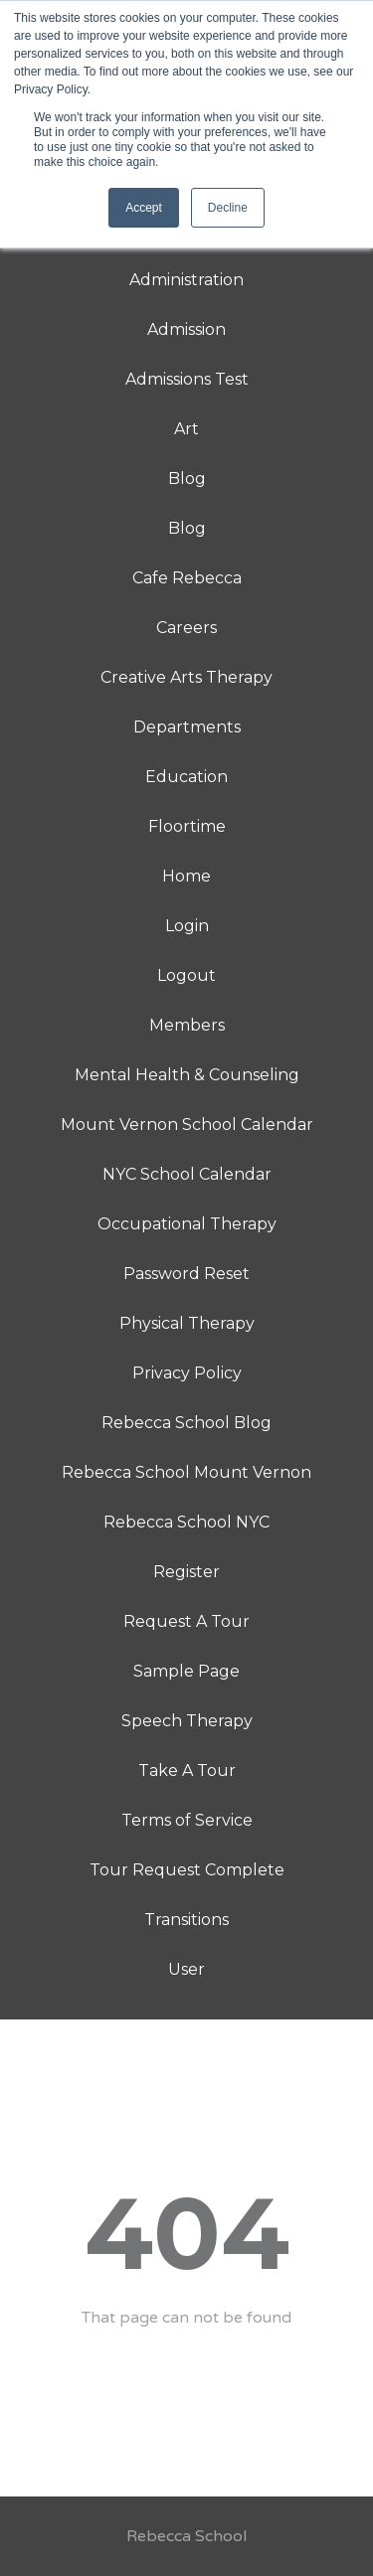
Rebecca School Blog (186, 1422)
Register (186, 1571)
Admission (186, 329)
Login (187, 925)
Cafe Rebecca (187, 577)
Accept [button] (143, 208)
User (186, 1969)
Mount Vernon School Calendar (187, 1124)
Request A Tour (186, 1621)
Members (187, 1025)
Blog (187, 478)
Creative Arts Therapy (186, 677)
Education (186, 776)
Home (186, 876)
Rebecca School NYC (186, 1522)
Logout (186, 975)
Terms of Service (187, 1820)
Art (186, 428)
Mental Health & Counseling (187, 1074)
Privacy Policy (187, 1373)
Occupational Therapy (187, 1223)
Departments (187, 727)
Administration (186, 279)
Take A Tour (187, 1770)
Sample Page (186, 1671)
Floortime (187, 826)
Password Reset (186, 1273)
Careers (186, 627)
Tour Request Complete (187, 1869)
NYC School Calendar (187, 1174)
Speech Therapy (187, 1720)
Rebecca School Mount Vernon (186, 1472)
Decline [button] (228, 208)
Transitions (186, 1919)
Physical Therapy (187, 1323)
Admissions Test (187, 379)
